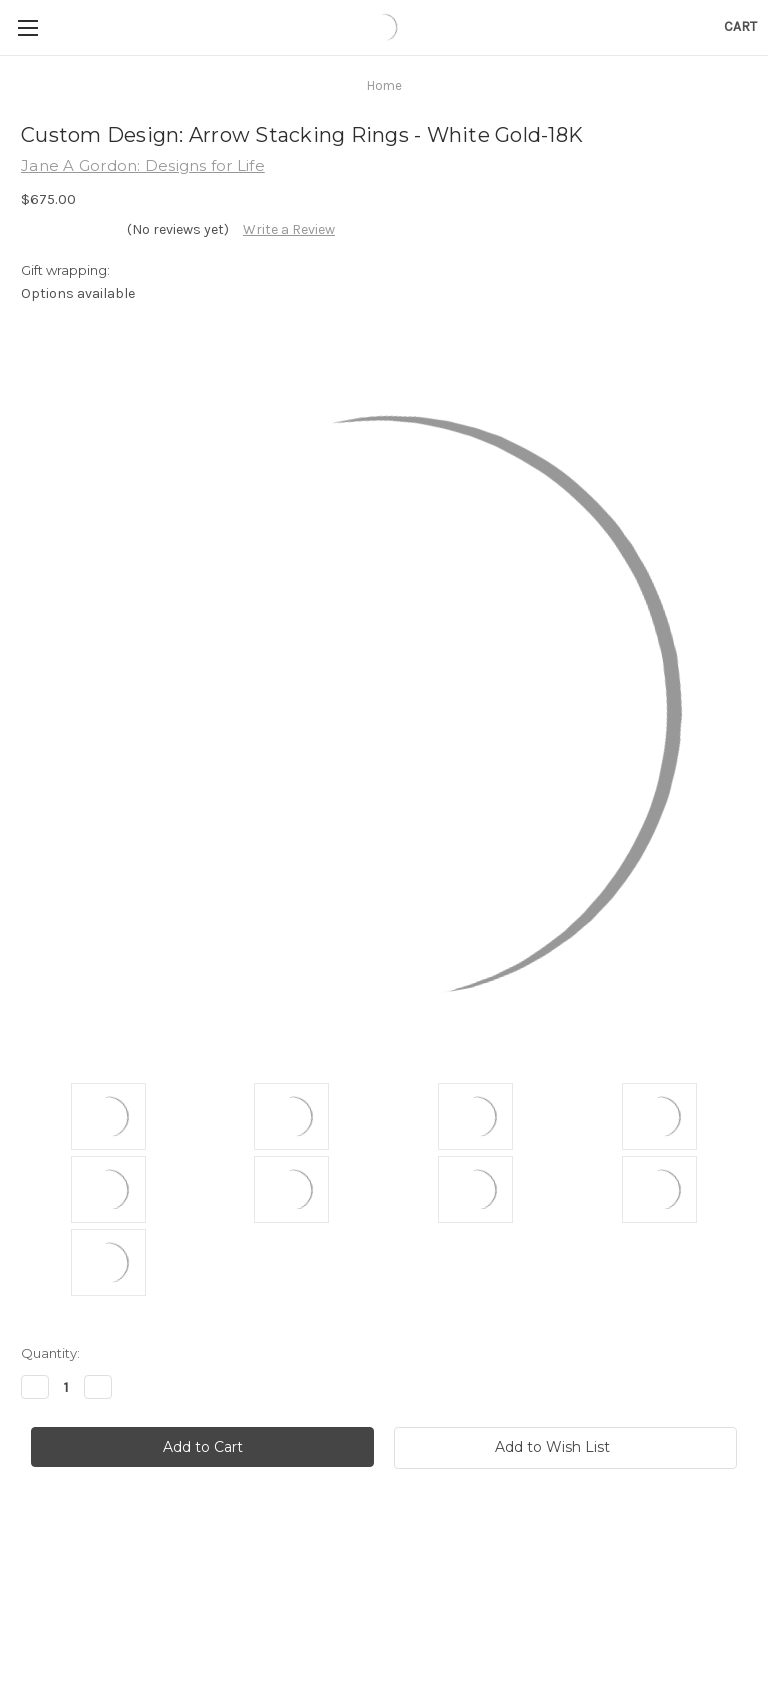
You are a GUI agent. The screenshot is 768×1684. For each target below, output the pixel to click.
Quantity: (50, 1353)
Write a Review (289, 229)
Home (384, 85)
